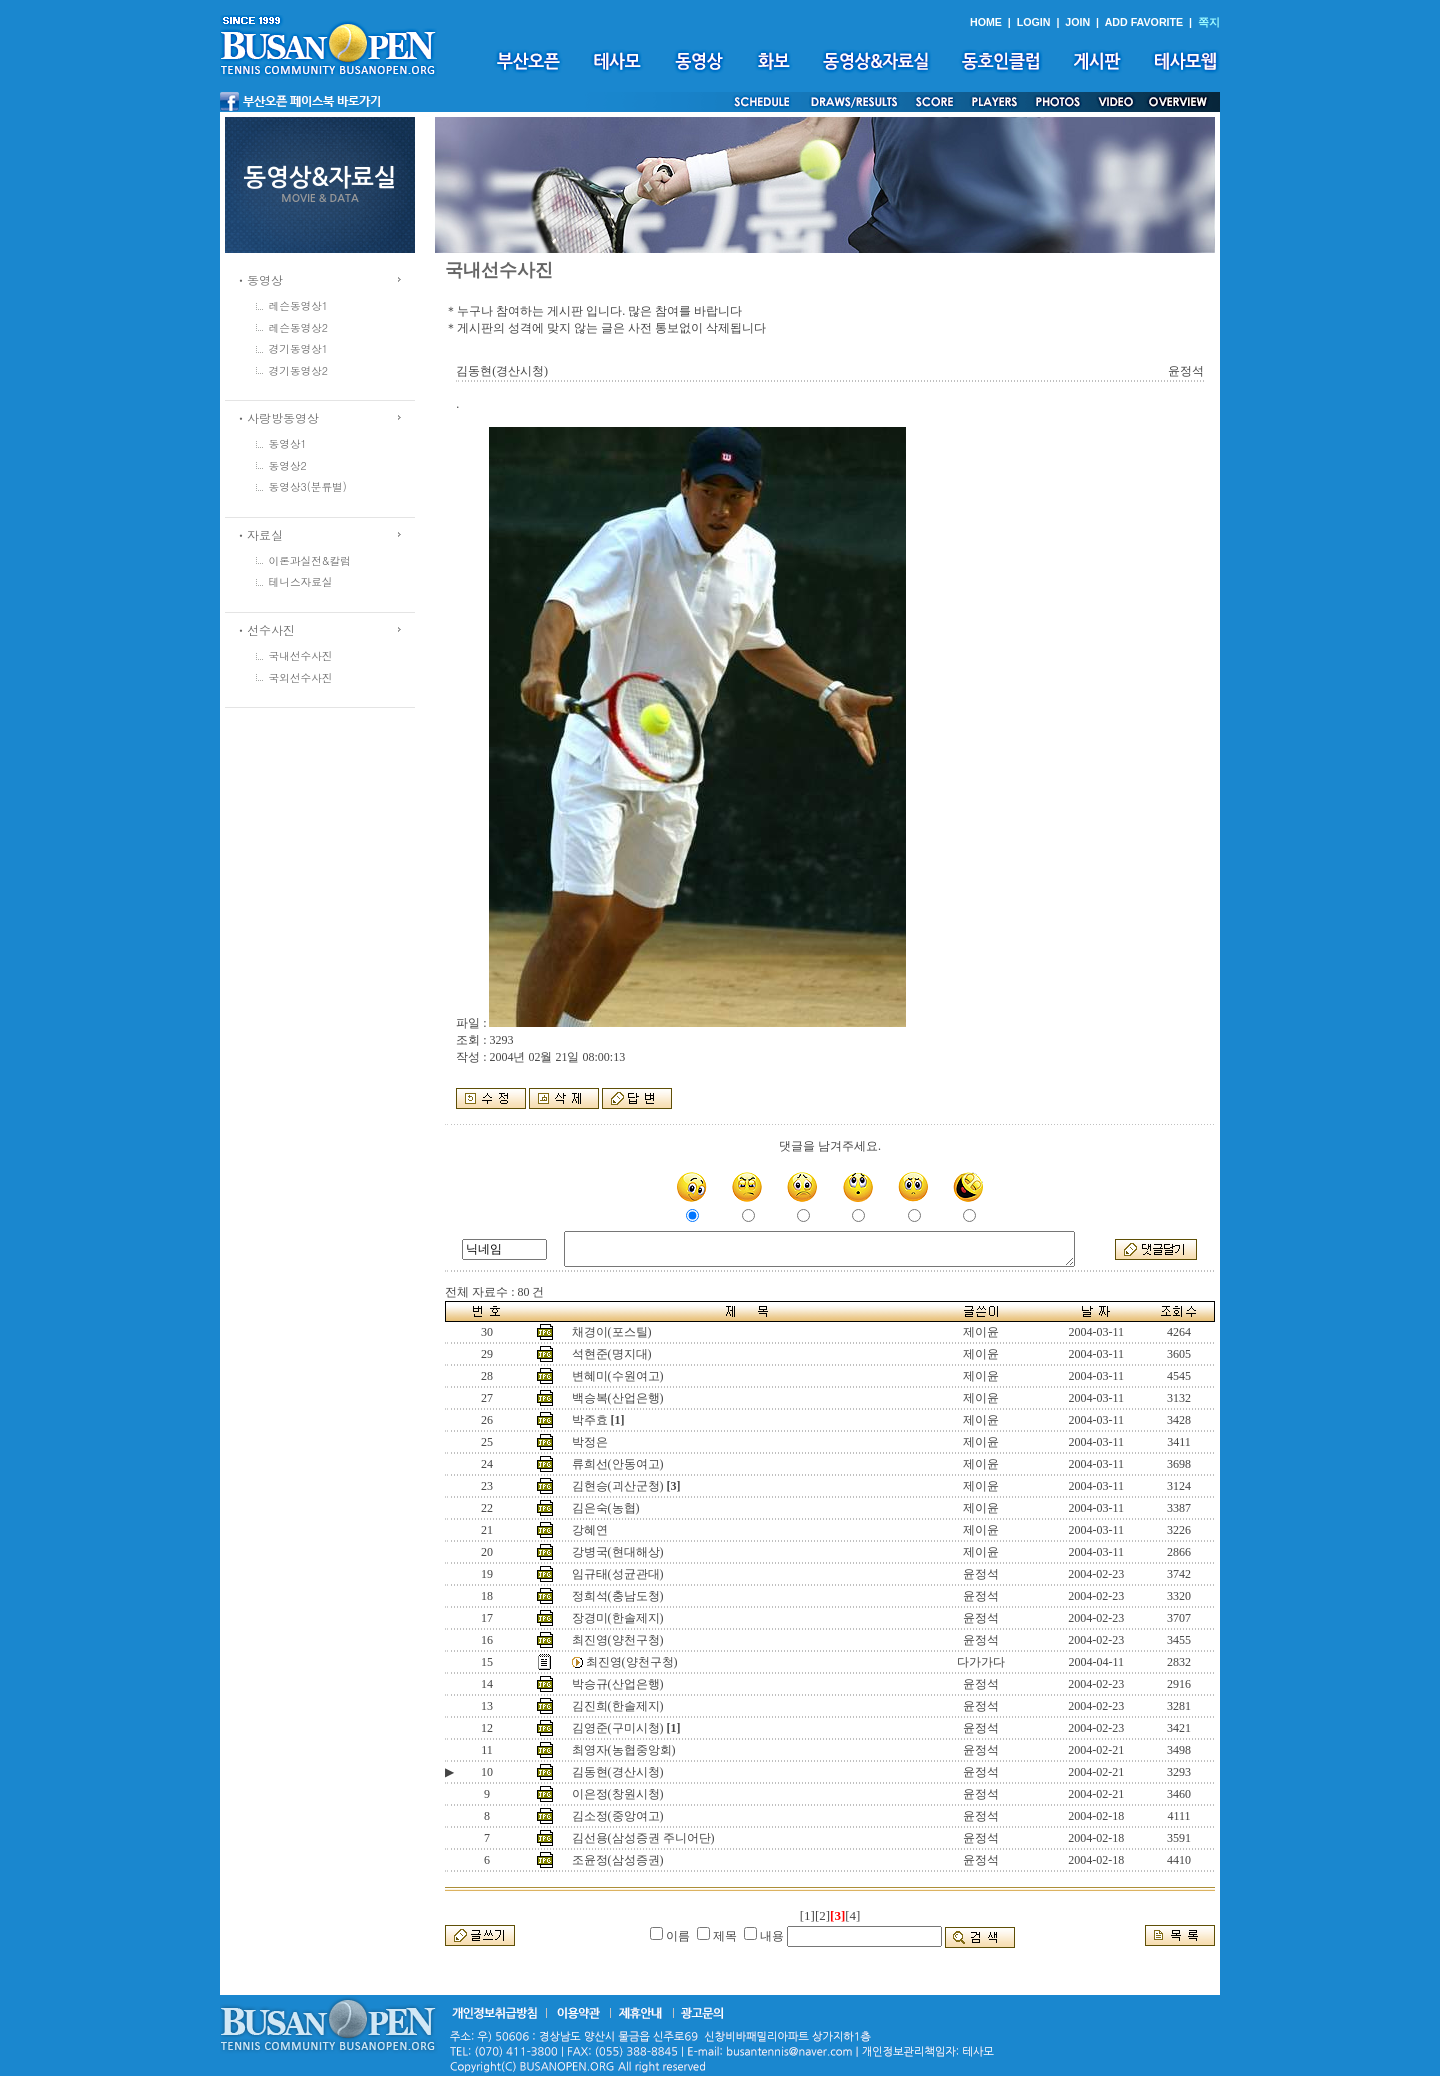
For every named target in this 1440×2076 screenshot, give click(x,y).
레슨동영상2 (299, 327)
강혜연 (590, 1530)
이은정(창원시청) (618, 1794)
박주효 (590, 1420)
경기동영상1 (299, 348)
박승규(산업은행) (618, 1684)
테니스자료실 (301, 581)
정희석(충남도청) (618, 1596)
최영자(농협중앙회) (624, 1750)
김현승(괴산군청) (618, 1486)
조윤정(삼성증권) (618, 1860)
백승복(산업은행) (618, 1398)
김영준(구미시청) (618, 1728)
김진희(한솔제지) (618, 1706)
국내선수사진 (301, 655)
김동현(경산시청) (618, 1772)
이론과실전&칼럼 (310, 560)
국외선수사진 (301, 677)
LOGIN (1034, 22)
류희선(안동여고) (618, 1464)
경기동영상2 (299, 370)
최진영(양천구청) (618, 1640)
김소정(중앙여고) (618, 1816)
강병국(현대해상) (618, 1552)
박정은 (590, 1442)
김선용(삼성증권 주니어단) (643, 1838)
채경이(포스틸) (612, 1332)
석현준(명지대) (612, 1354)
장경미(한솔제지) (618, 1618)
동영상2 (288, 465)
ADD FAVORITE (1144, 22)
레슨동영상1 (299, 305)
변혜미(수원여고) (618, 1376)
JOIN (1077, 22)
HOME (986, 22)
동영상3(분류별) (308, 486)
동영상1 (288, 443)
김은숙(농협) (606, 1508)
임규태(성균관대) (618, 1574)
